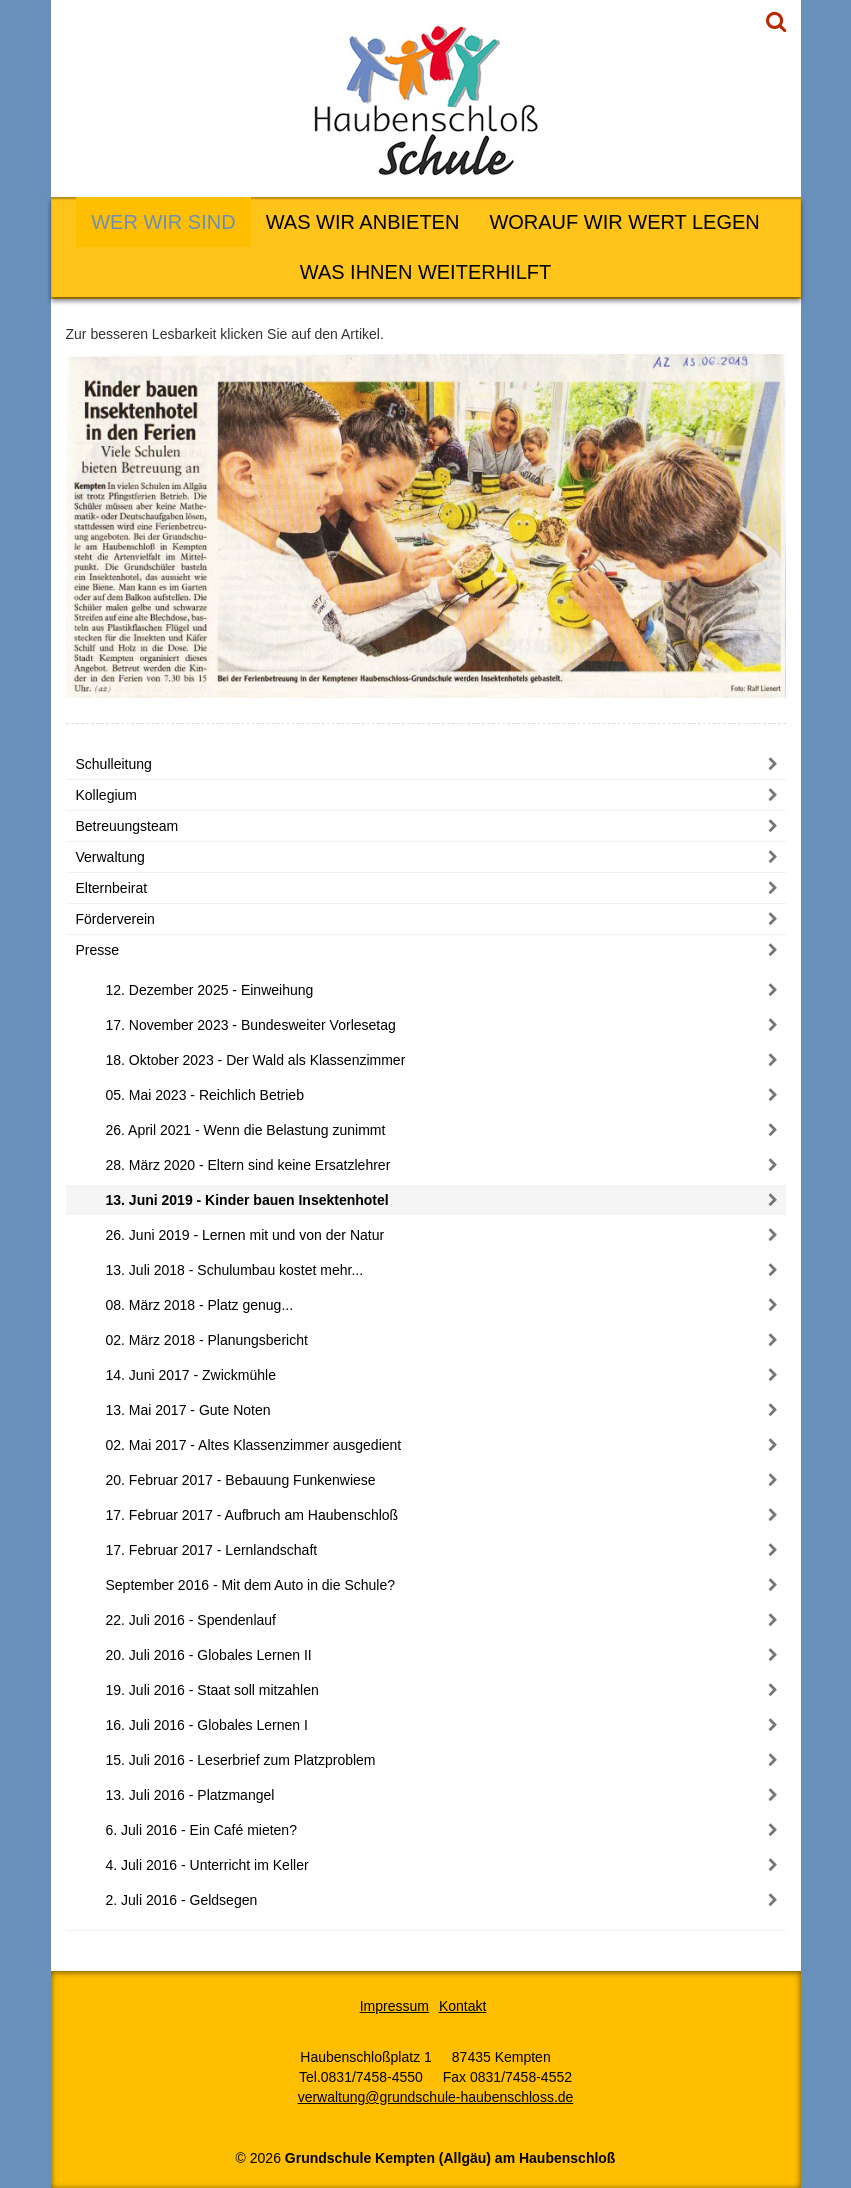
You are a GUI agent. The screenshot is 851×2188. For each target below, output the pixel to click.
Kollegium (106, 795)
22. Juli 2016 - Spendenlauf (191, 1620)
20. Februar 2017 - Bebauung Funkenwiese (241, 1480)
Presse (98, 950)
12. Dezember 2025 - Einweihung (210, 990)
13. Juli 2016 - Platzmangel (190, 1795)
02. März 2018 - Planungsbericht (207, 1340)
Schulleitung (114, 764)
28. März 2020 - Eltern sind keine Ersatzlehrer (248, 1165)
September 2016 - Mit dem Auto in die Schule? (251, 1585)
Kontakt (462, 2006)
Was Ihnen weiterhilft (425, 272)
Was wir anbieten (363, 222)
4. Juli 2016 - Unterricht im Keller (207, 1865)
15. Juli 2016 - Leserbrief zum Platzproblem (241, 1760)
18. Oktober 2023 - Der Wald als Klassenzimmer (256, 1060)
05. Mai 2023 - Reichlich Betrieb (205, 1095)
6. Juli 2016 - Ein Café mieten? (201, 1830)
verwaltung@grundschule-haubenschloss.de (436, 2097)
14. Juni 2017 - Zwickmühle (191, 1375)
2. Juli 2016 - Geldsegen (182, 1900)
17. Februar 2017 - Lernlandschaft (212, 1550)
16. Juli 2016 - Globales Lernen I (207, 1725)
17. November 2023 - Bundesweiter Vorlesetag (251, 1025)
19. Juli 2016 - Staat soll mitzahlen (212, 1690)
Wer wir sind (163, 222)
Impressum (394, 2006)
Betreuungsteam (127, 826)
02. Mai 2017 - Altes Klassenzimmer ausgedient (254, 1445)
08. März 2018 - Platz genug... (200, 1305)
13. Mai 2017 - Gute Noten (188, 1410)
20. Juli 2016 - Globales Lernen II (209, 1655)
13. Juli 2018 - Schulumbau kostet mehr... (235, 1270)
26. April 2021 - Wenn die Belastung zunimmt (246, 1130)
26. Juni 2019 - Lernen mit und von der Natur (245, 1235)
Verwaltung (110, 857)
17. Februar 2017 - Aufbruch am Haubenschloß (252, 1515)
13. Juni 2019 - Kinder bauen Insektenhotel (247, 1200)
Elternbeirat (112, 888)
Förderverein (115, 919)
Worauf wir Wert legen (624, 222)
